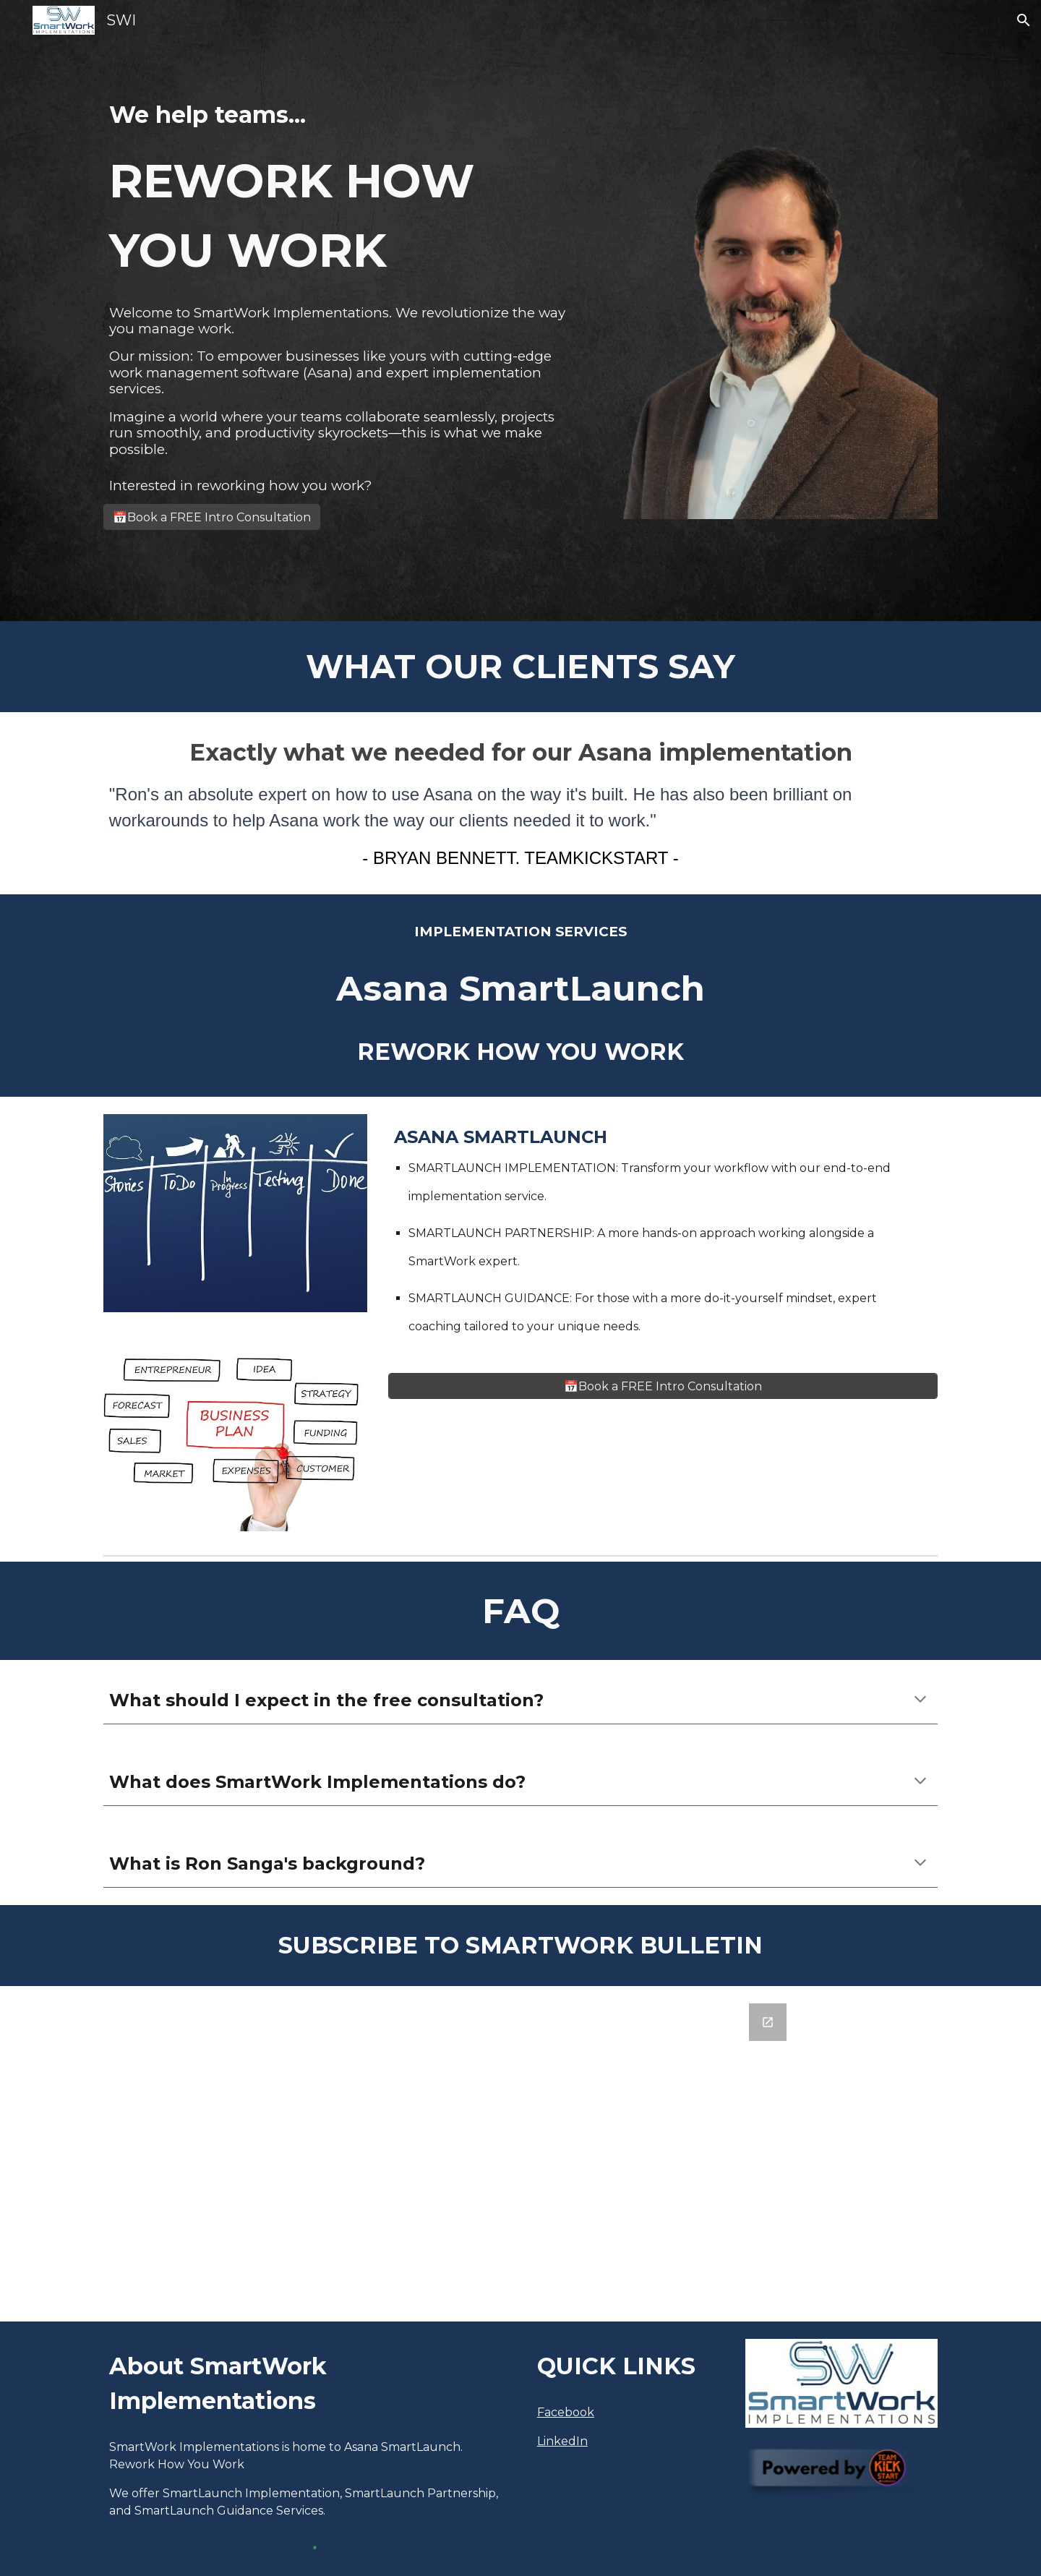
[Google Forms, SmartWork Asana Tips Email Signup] (520, 2153)
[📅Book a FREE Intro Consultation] (212, 517)
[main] (342, 191)
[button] (1023, 20)
